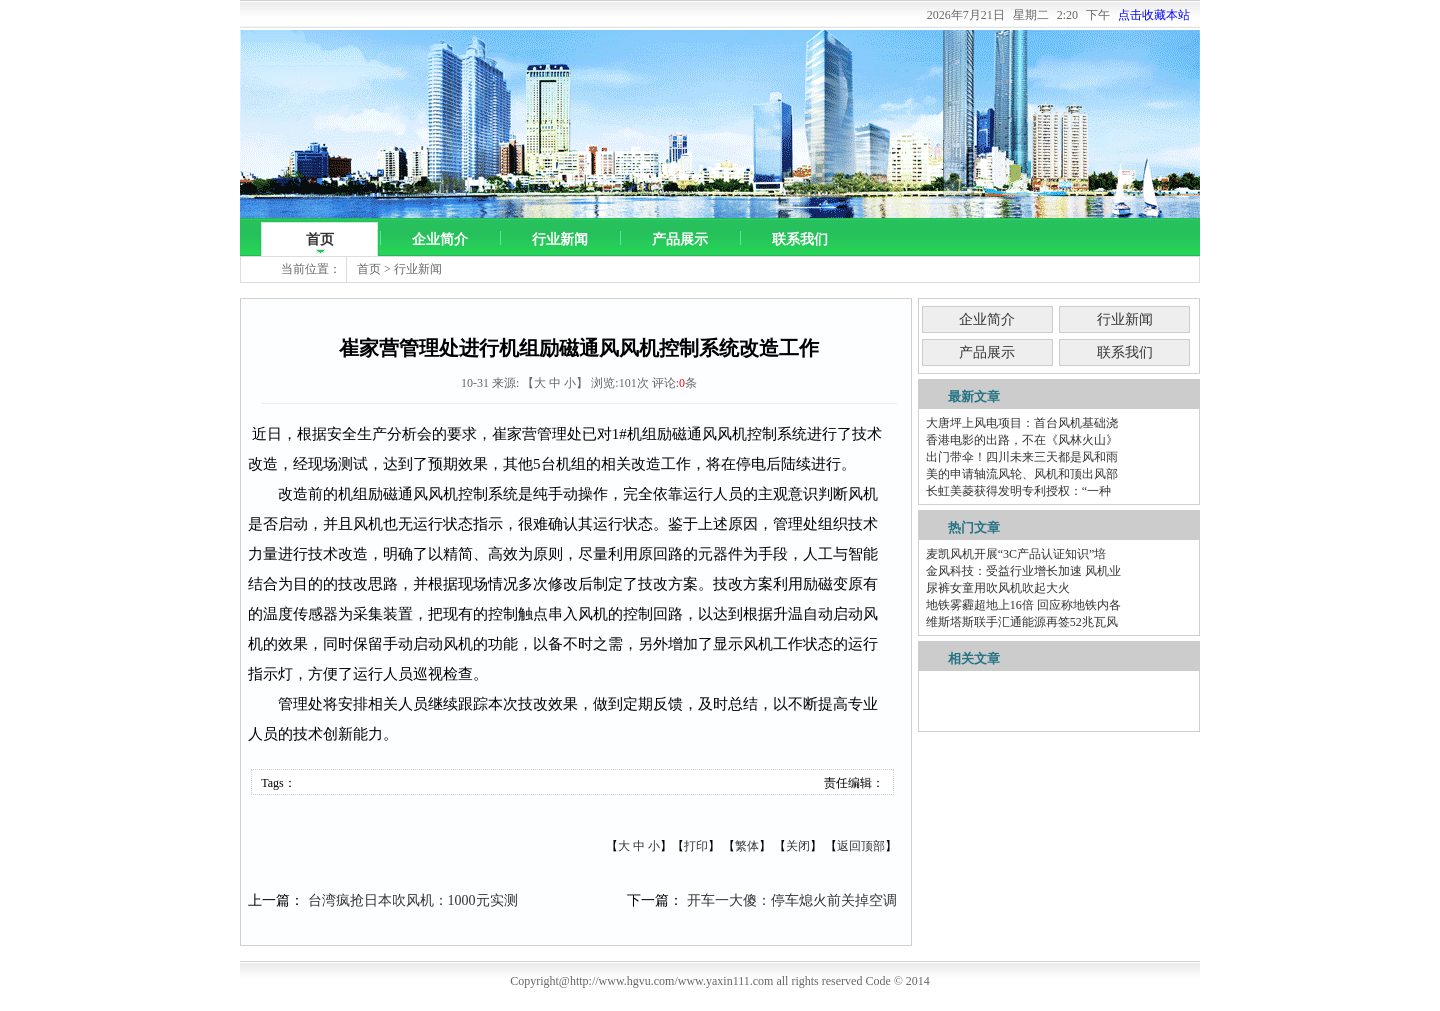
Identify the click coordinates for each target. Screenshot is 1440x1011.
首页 (320, 239)
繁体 (747, 846)
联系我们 (800, 239)
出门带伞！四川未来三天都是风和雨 (1022, 457)
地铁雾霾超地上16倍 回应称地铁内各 (1023, 605)
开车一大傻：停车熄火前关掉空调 (792, 900)
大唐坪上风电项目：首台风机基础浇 (1022, 423)
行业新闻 (560, 239)
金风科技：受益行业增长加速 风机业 (1023, 571)
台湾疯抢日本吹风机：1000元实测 (413, 900)
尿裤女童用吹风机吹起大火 (998, 588)
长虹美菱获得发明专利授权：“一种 (1018, 491)
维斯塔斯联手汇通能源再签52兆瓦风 (1022, 622)
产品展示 (680, 239)
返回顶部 (861, 846)
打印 (696, 846)
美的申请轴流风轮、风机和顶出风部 (1022, 474)
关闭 (798, 846)
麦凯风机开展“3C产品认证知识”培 (1016, 554)
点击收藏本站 (1154, 15)
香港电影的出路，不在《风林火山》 (1022, 440)
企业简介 (440, 239)
